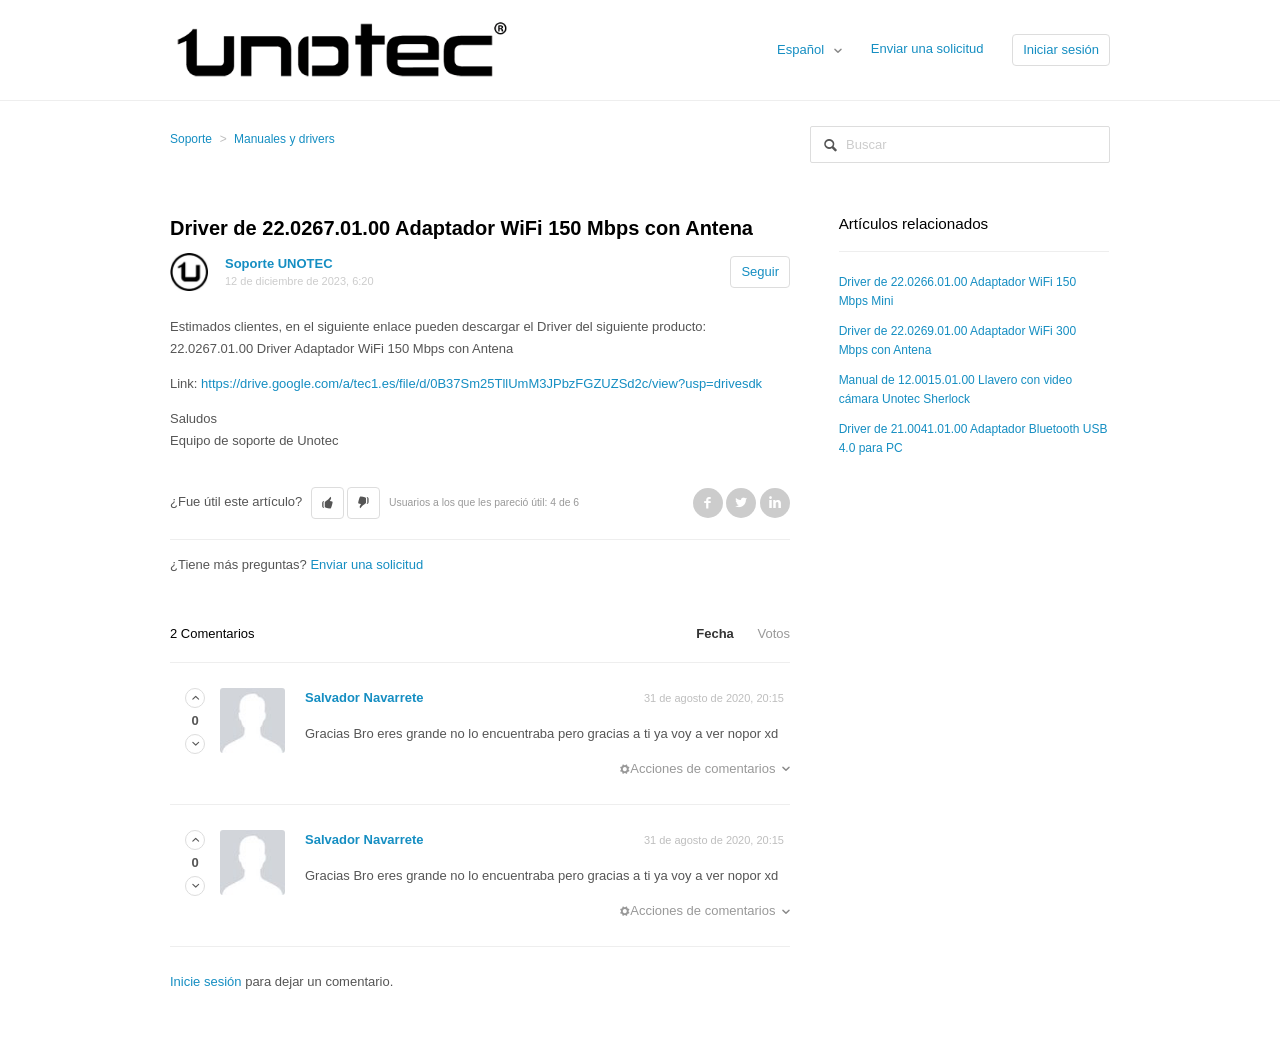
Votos (773, 633)
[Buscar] (960, 144)
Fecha (715, 633)
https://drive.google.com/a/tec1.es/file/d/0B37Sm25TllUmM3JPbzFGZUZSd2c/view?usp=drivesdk (481, 383)
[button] (327, 503)
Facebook (708, 503)
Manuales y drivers (284, 139)
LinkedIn (775, 503)
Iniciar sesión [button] (1061, 49)
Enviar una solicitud (927, 48)
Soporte (191, 139)
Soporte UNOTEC (279, 263)
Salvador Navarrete (364, 697)
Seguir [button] (760, 271)
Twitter (741, 503)
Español (802, 49)
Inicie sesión (206, 981)
